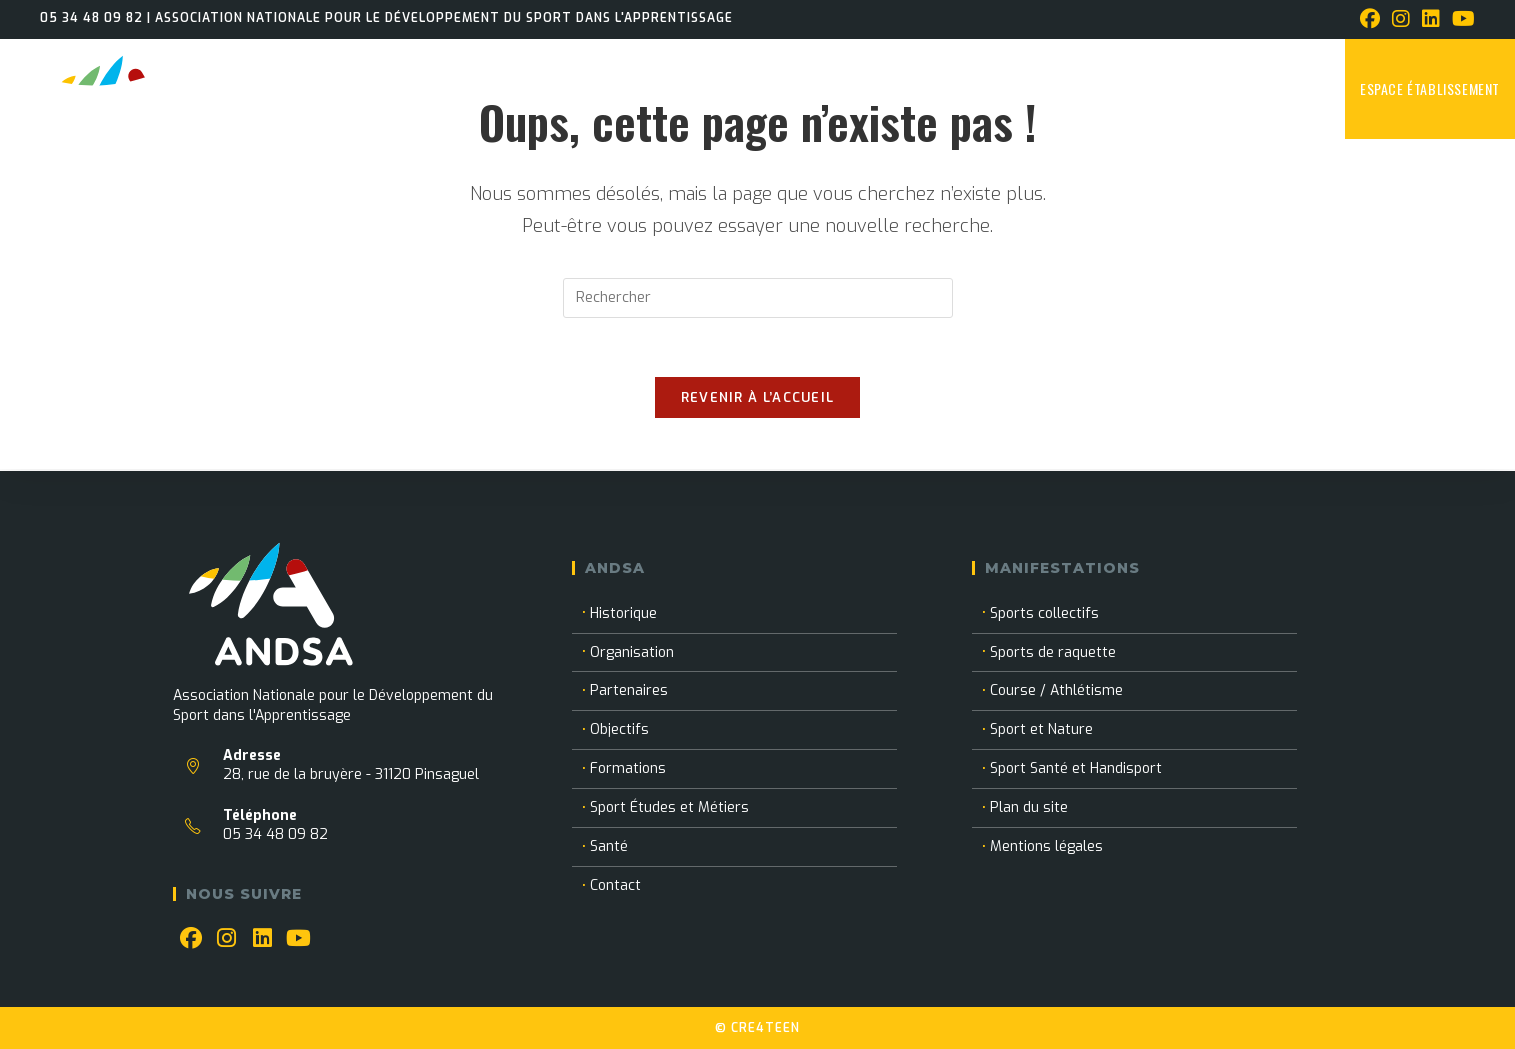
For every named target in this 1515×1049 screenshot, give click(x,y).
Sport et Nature (1041, 729)
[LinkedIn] (263, 939)
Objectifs (619, 729)
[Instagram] (227, 939)
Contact (615, 885)
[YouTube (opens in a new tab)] (1460, 19)
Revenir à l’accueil (758, 399)
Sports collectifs (1044, 613)
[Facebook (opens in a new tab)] (1370, 19)
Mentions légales (1046, 846)
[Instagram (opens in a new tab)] (1401, 19)
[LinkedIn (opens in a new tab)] (1431, 19)
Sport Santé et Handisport (1076, 768)
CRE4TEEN (765, 1028)
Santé (609, 846)
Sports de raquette (1053, 652)
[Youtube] (299, 939)
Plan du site (1029, 807)
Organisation (632, 652)
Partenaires (629, 690)
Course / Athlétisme (1056, 690)
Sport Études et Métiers (669, 807)
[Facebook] (191, 939)
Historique (623, 613)
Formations (628, 768)
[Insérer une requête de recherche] (758, 298)
